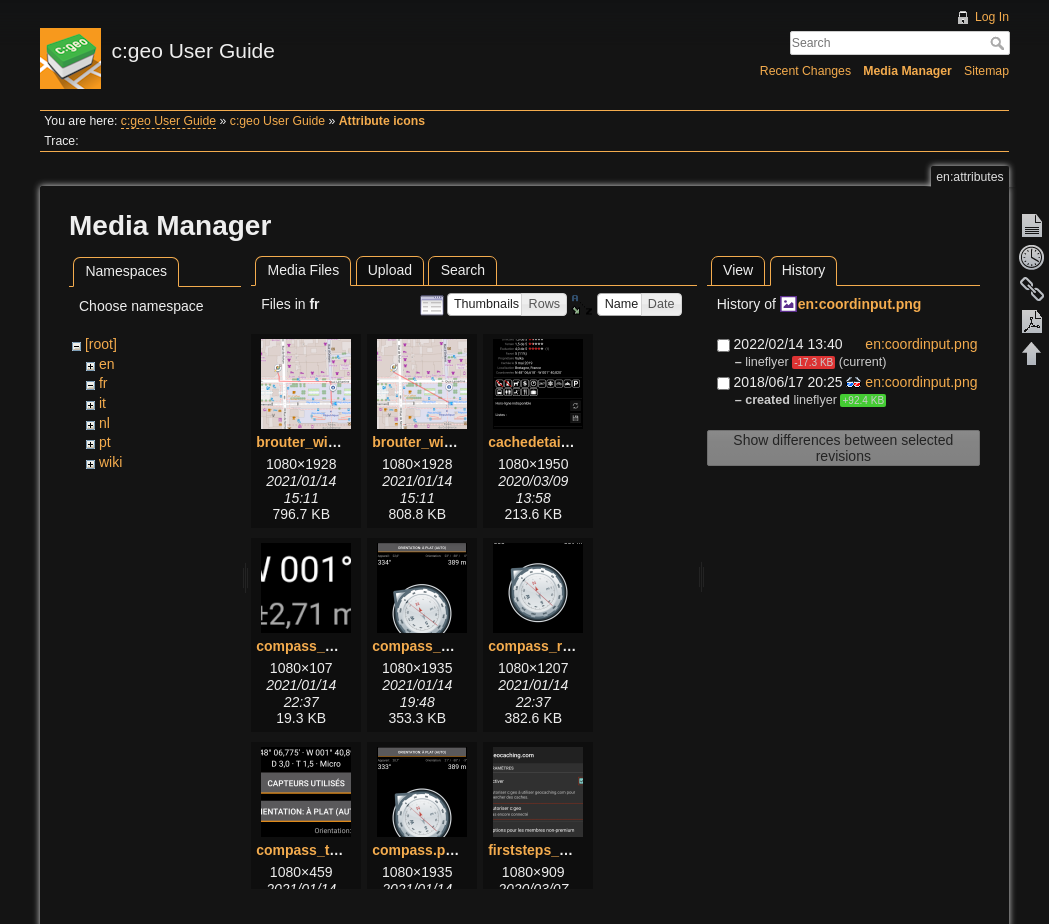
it (102, 403)
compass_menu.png (439, 646)
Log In (992, 17)
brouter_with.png (313, 442)
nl (104, 423)
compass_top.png (316, 850)
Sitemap (986, 71)
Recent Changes (805, 71)
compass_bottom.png (328, 646)
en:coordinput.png (860, 304)
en (107, 364)
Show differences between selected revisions (843, 448)
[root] (101, 344)
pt (105, 442)
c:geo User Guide (168, 121)
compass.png (417, 850)
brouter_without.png (440, 442)
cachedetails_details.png (571, 442)
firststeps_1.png (542, 850)
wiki (110, 462)
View (738, 270)
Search (999, 43)
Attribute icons (382, 121)
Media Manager (907, 71)
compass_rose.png (552, 646)
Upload (390, 270)
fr (103, 383)
